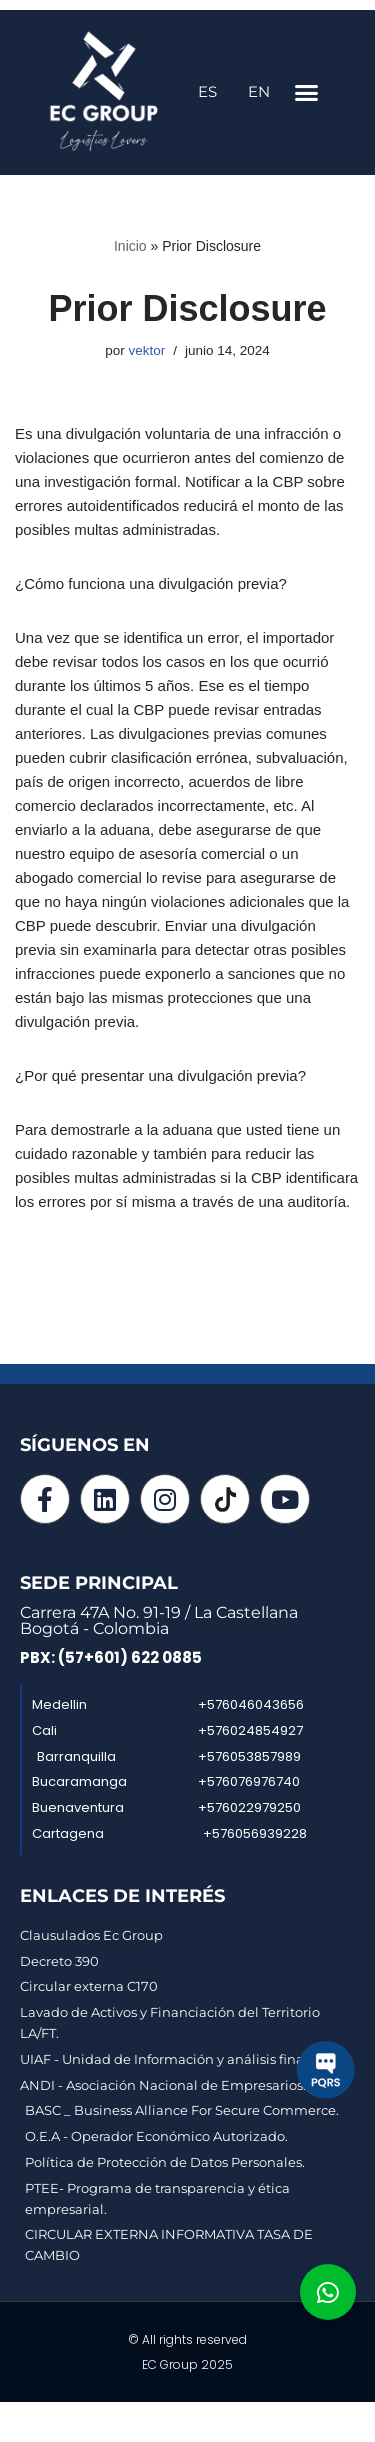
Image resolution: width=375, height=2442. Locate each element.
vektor (146, 350)
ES (207, 91)
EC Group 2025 (187, 2364)
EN (259, 91)
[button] (307, 93)
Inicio (130, 246)
